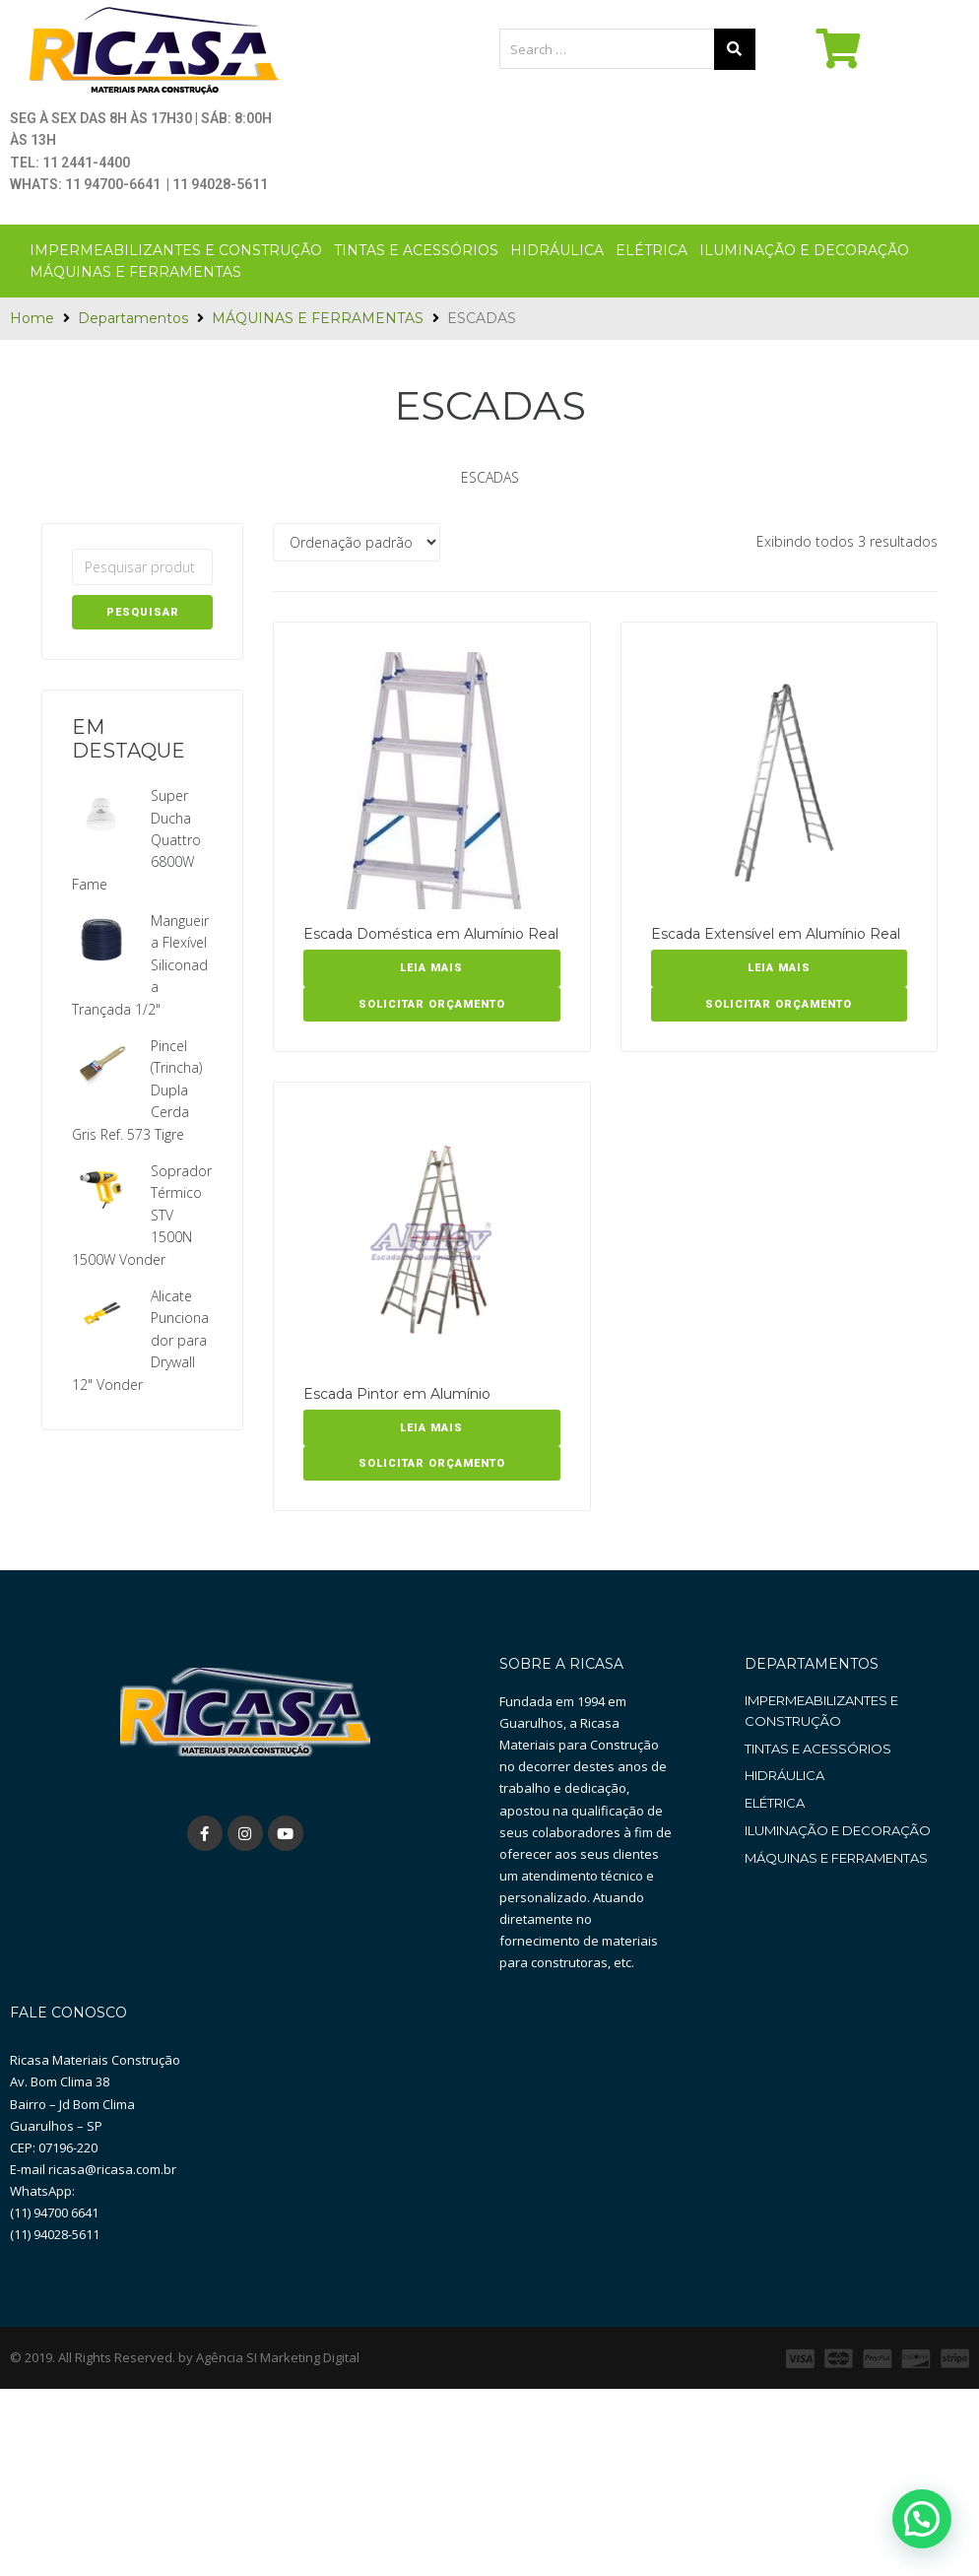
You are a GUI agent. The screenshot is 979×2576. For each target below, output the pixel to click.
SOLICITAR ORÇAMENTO (432, 1004)
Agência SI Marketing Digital (277, 2464)
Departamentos (133, 318)
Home (32, 318)
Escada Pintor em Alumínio (396, 1394)
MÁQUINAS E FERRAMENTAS (318, 318)
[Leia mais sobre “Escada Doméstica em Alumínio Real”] (431, 968)
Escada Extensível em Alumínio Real (775, 934)
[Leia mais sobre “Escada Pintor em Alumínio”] (431, 1428)
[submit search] (734, 49)
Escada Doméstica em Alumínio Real (430, 934)
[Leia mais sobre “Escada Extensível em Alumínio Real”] (779, 968)
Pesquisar (142, 612)
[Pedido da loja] (356, 542)
